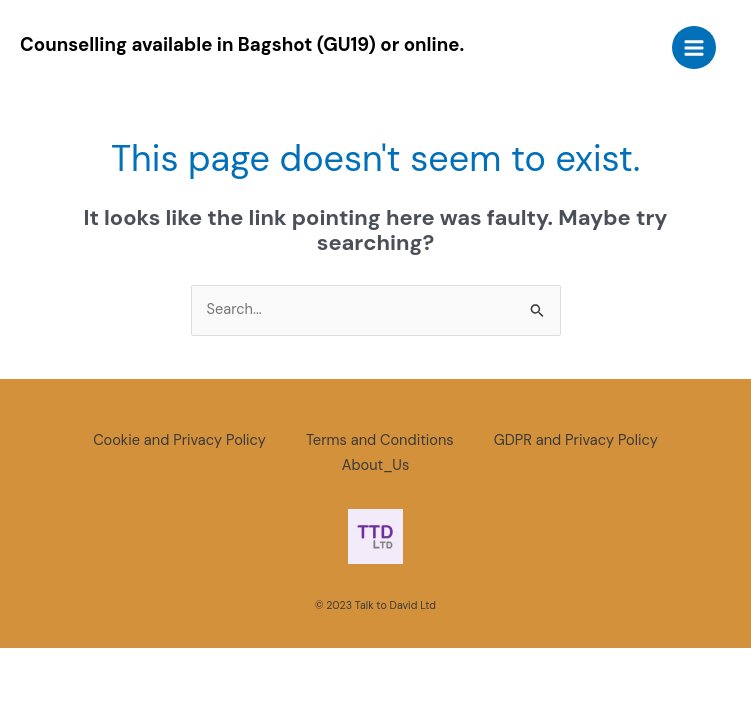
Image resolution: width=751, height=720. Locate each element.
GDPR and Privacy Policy (576, 440)
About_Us (375, 465)
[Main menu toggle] (694, 48)
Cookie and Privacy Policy (179, 440)
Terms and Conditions (380, 440)
